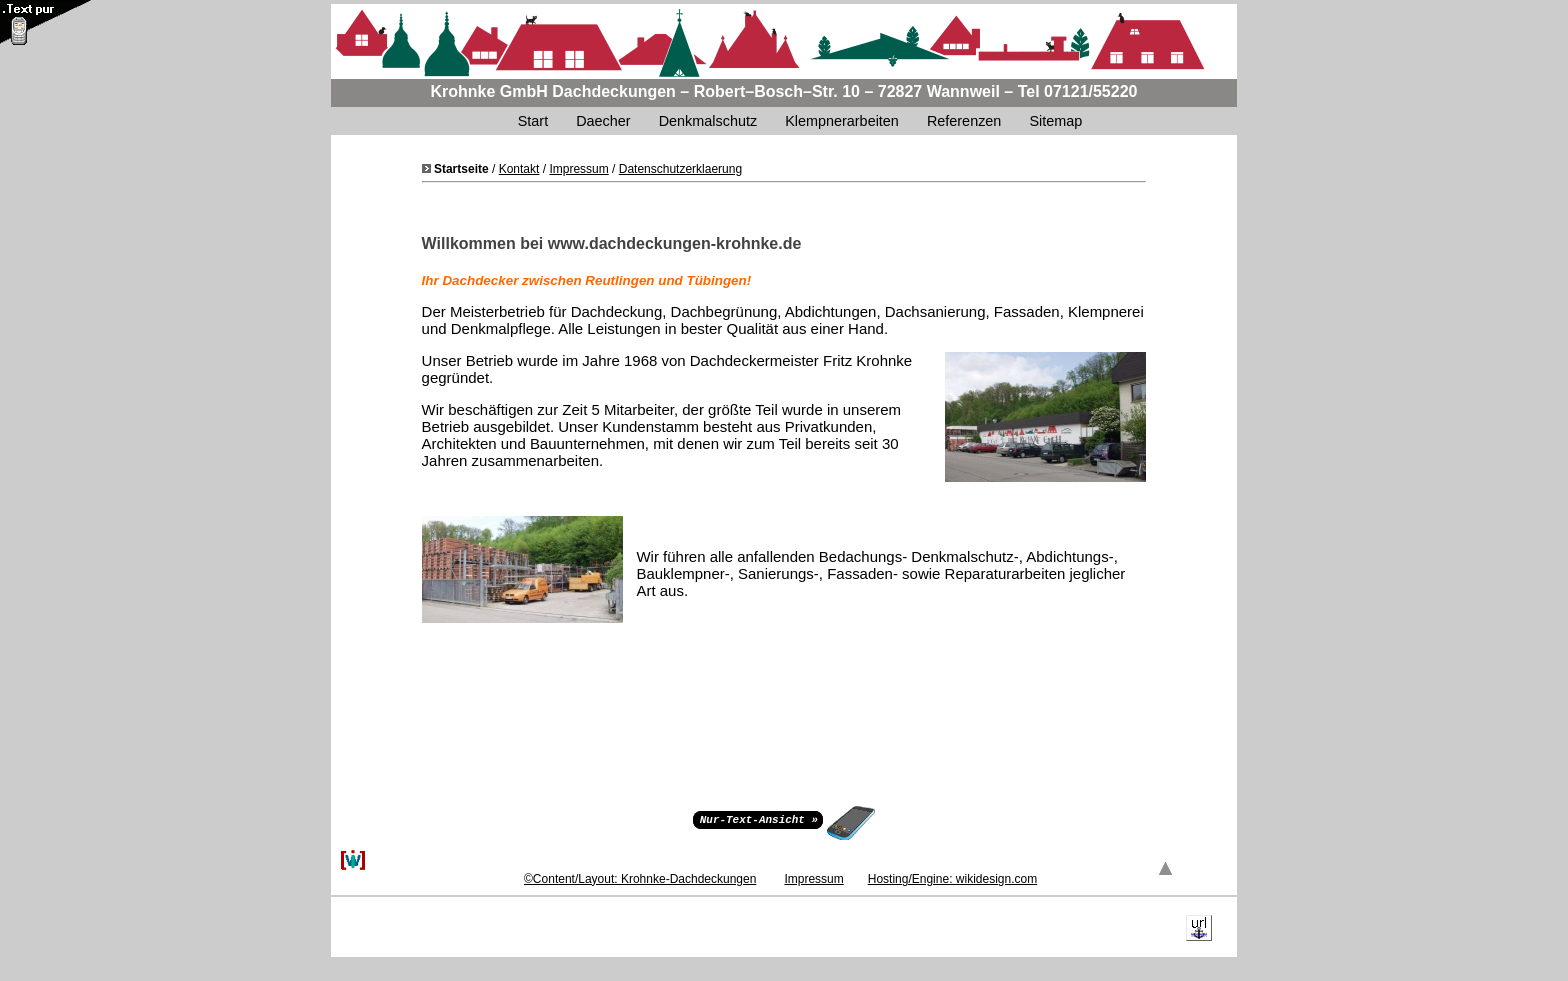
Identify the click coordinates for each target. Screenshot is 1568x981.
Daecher (603, 121)
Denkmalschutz (708, 121)
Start (533, 121)
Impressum (578, 169)
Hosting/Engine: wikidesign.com (952, 879)
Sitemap (1057, 121)
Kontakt (519, 169)
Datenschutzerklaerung (680, 169)
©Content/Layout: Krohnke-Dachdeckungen (640, 879)
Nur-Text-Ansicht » (759, 818)
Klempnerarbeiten (842, 121)
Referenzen (964, 121)
